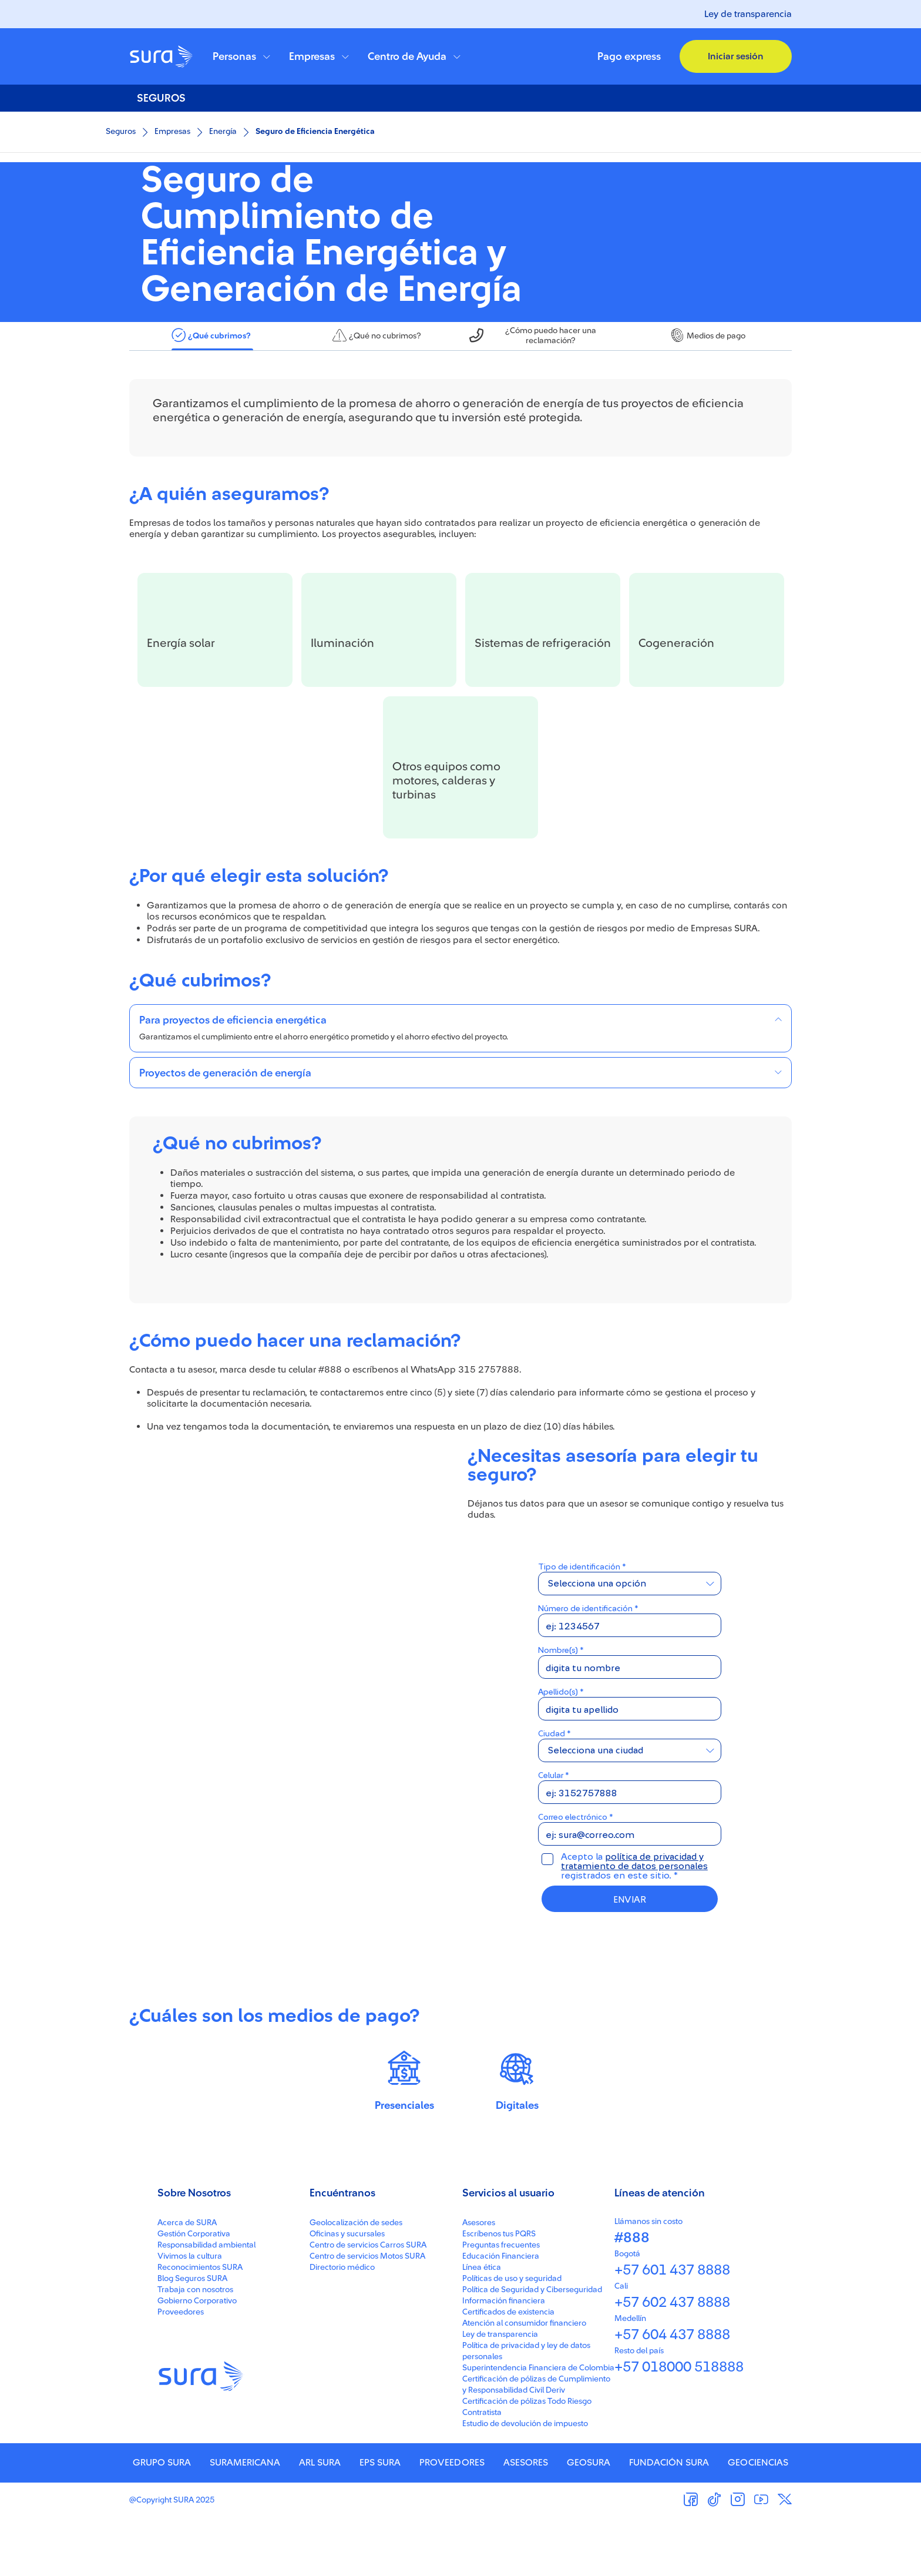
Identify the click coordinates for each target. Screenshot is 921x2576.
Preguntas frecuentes (501, 2303)
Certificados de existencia (508, 2370)
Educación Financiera (500, 2314)
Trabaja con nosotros (195, 2348)
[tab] (212, 394)
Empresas (172, 132)
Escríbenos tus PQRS (499, 2292)
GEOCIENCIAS (758, 2520)
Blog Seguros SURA (192, 2337)
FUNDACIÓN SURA (669, 2520)
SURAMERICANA (245, 2520)
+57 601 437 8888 (672, 2329)
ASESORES (525, 2520)
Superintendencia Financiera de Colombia (538, 2426)
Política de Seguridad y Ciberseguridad (532, 2348)
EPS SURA (380, 2520)
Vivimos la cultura (189, 2314)
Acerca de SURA (187, 2281)
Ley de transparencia (748, 14)
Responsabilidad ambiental (206, 2303)
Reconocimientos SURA (200, 2326)
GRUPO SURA (162, 2520)
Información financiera (503, 2359)
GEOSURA (588, 2520)
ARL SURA (320, 2520)
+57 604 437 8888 (672, 2393)
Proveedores (180, 2370)
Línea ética (481, 2326)
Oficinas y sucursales (347, 2292)
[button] (241, 56)
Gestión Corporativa (193, 2292)
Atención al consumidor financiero (524, 2381)
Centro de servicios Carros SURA (368, 2303)
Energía (223, 132)
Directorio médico (342, 2326)
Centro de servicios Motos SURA (367, 2314)
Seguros (121, 132)
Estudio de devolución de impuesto (525, 2482)
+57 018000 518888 (679, 2426)
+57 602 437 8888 (672, 2361)
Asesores (478, 2281)
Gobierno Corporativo (197, 2359)
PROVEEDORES (452, 2520)
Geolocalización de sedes (356, 2281)
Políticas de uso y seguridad (512, 2337)
